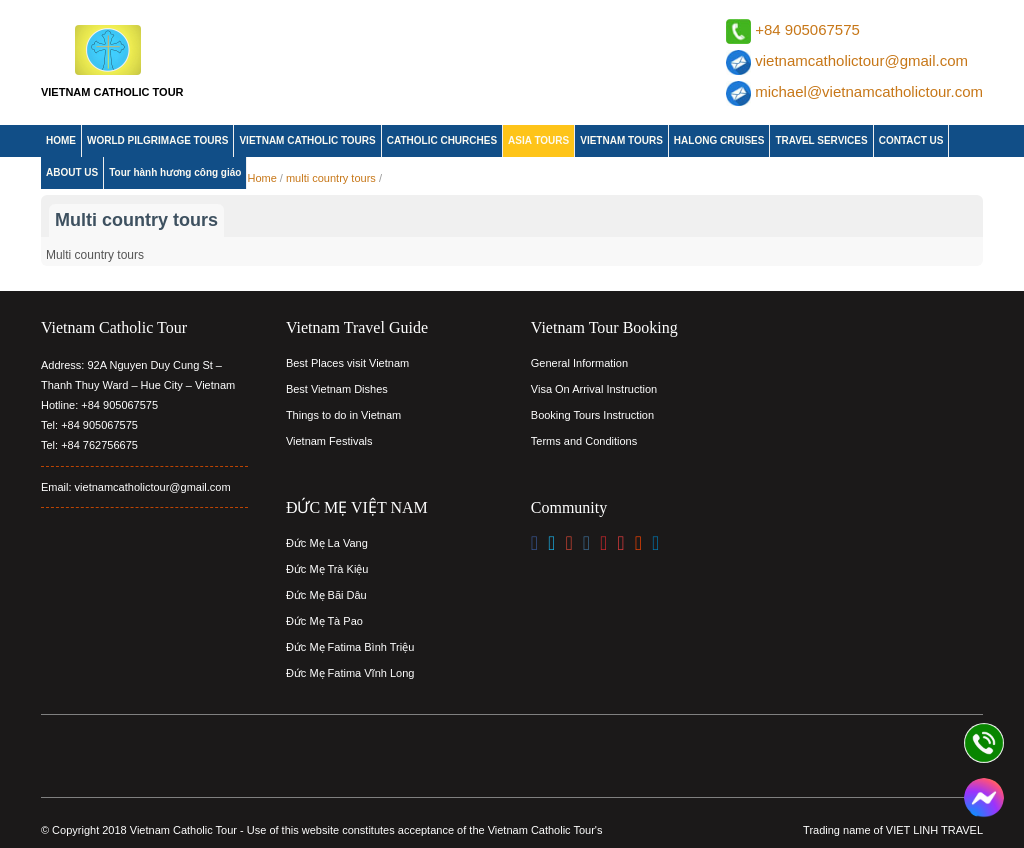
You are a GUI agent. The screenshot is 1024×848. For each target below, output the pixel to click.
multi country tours (331, 178)
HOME (61, 140)
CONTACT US (911, 140)
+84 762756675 (99, 445)
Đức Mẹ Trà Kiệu (327, 569)
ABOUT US (72, 172)
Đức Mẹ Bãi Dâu (326, 595)
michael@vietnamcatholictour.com (869, 91)
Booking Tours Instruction (592, 415)
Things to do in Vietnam (343, 415)
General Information (579, 363)
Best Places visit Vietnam (347, 363)
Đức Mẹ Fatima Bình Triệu (350, 647)
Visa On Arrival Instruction (594, 389)
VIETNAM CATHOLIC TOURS (307, 140)
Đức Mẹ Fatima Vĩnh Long (350, 673)
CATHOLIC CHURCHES (442, 140)
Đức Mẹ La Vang (327, 543)
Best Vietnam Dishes (337, 389)
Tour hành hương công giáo (175, 172)
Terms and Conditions (584, 441)
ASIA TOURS (538, 140)
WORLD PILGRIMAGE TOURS (157, 140)
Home (261, 178)
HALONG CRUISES (719, 140)
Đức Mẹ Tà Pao (324, 621)
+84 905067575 (807, 29)
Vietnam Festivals (329, 441)
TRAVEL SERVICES (821, 140)
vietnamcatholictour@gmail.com (861, 60)
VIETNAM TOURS (621, 140)
